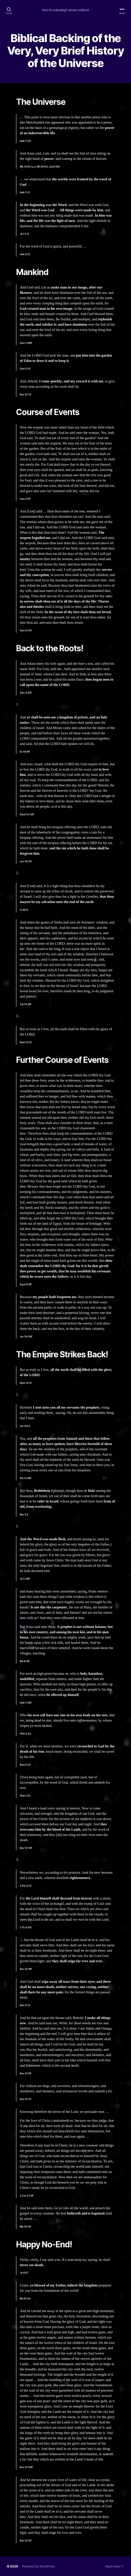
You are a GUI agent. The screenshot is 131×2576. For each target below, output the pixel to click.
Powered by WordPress (38, 2566)
